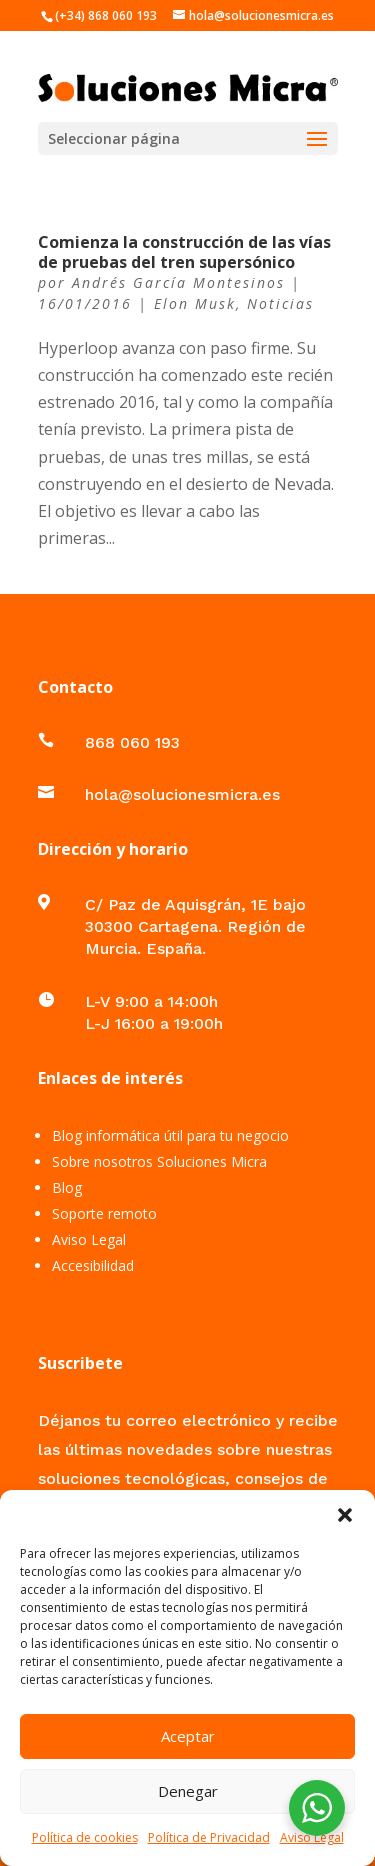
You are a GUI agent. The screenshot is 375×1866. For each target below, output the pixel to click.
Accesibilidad (93, 1265)
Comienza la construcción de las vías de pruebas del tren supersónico (184, 251)
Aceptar (188, 1736)
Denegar (188, 1791)
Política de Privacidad (209, 1837)
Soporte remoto (104, 1213)
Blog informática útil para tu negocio (170, 1135)
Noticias (280, 303)
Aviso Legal (312, 1837)
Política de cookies (85, 1837)
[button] (345, 1515)
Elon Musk (195, 303)
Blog (67, 1187)
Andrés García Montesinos (178, 282)
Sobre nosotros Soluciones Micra (159, 1161)
